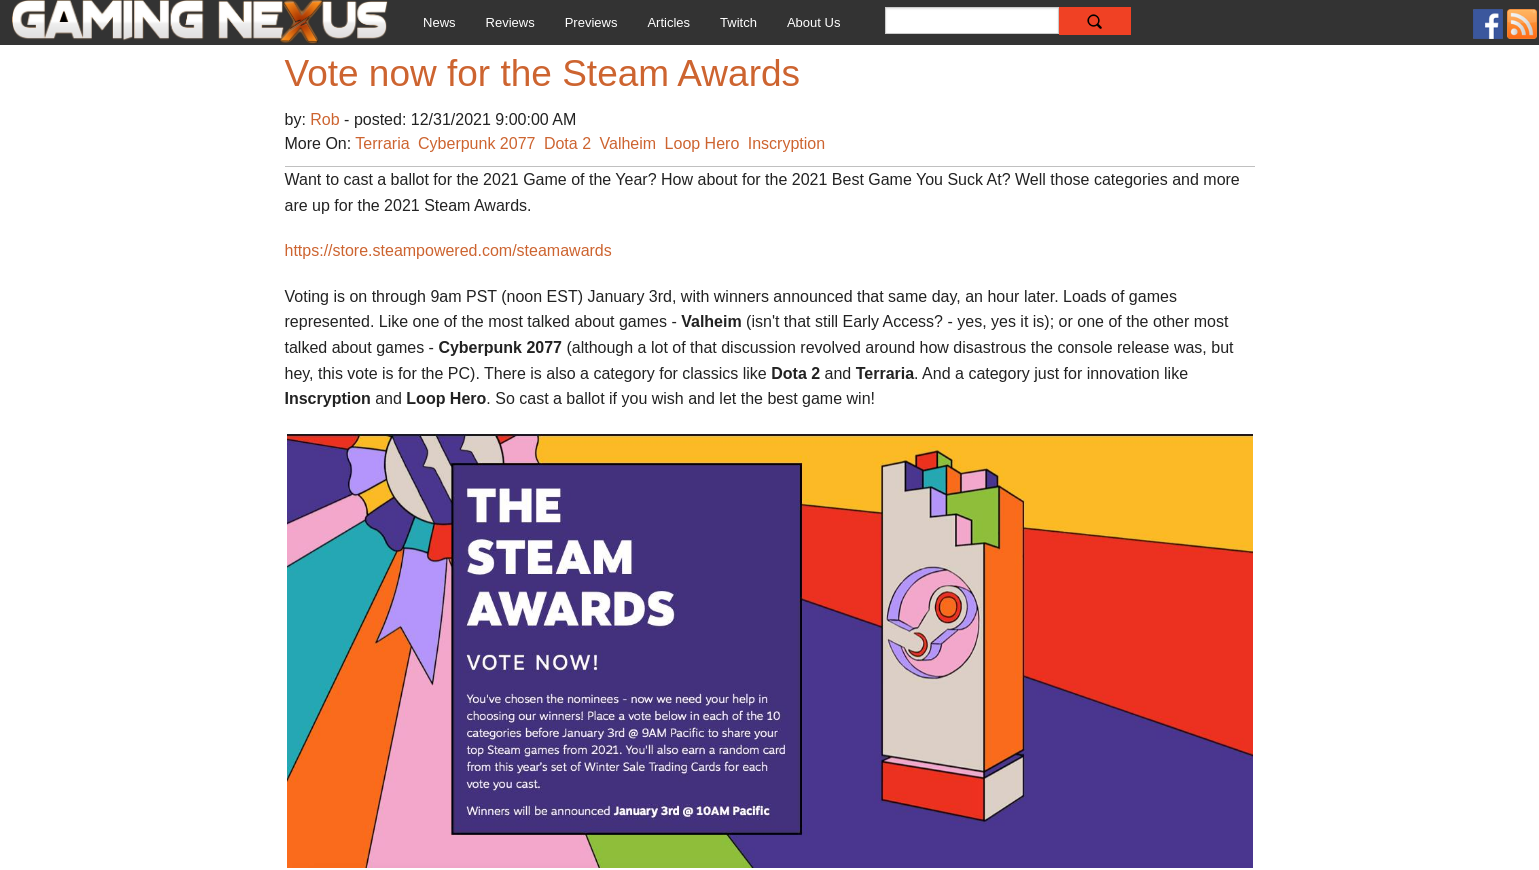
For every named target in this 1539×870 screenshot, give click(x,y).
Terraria (382, 143)
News (439, 22)
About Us (813, 22)
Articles (668, 22)
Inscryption (786, 143)
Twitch (738, 22)
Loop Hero (702, 143)
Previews (591, 22)
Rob (327, 119)
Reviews (510, 22)
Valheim (628, 143)
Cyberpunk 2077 (476, 143)
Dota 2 (567, 143)
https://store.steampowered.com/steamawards (448, 250)
